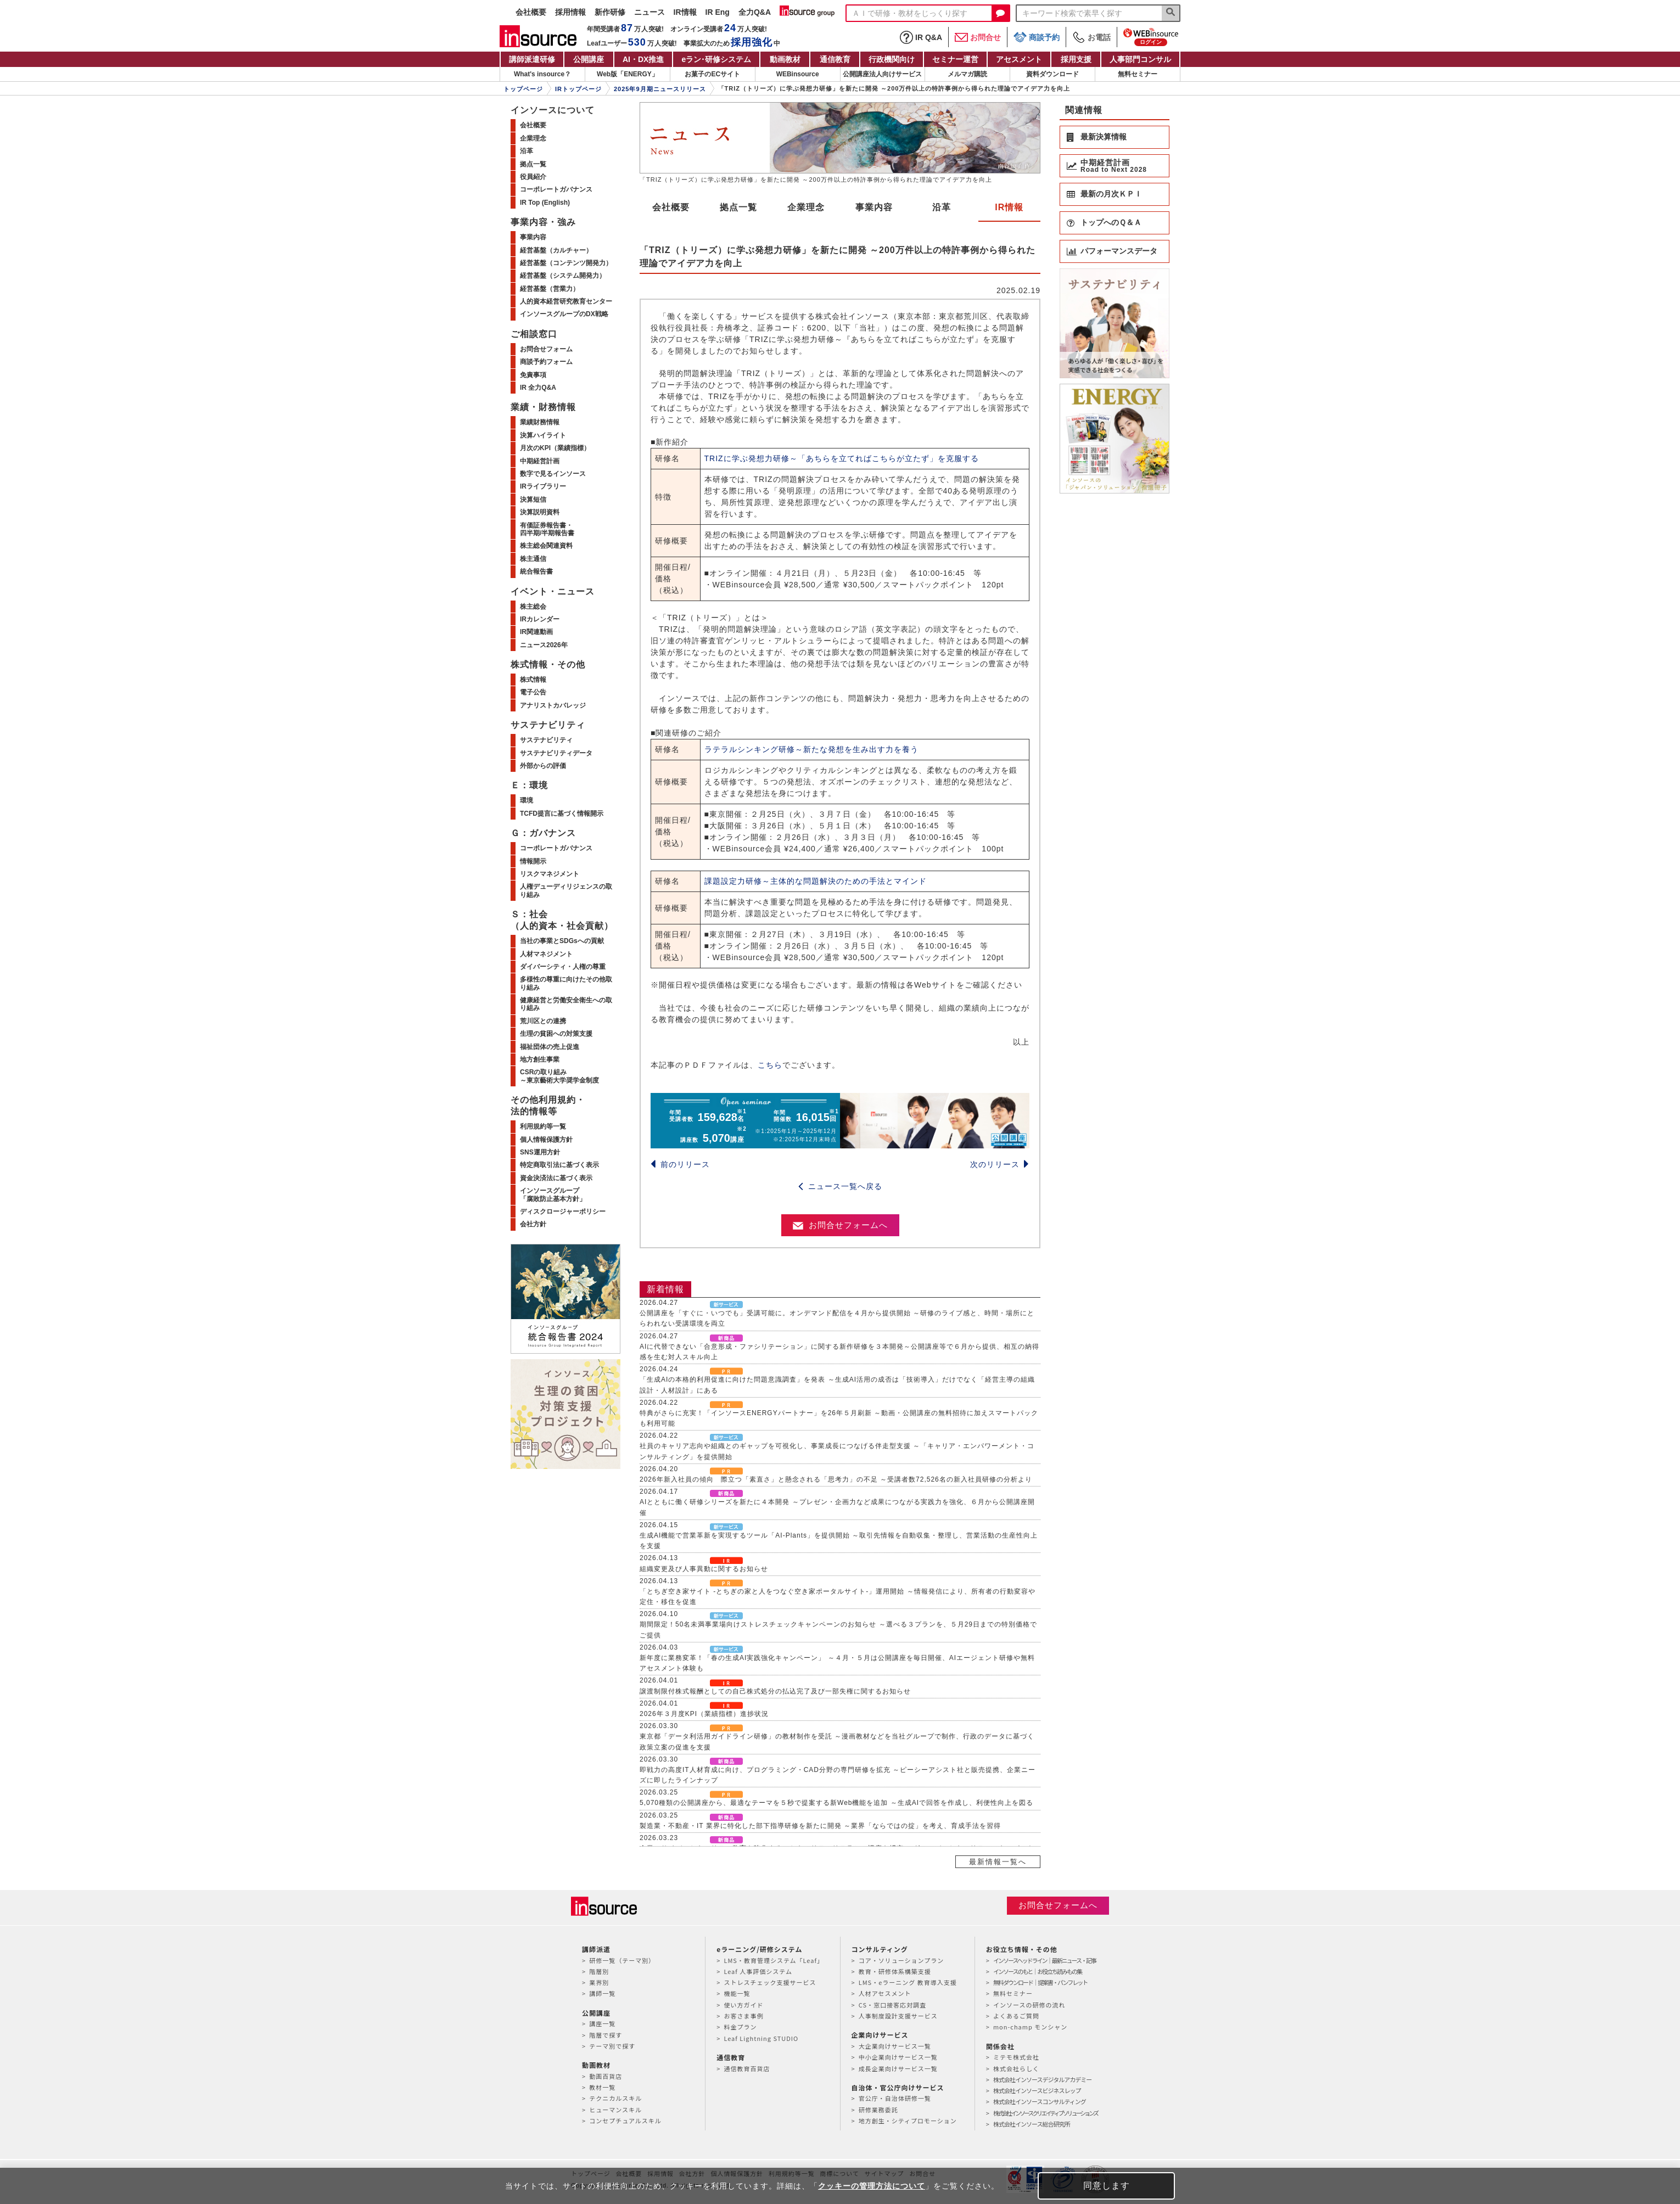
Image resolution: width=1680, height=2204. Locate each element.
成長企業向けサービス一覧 (898, 2068)
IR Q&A (921, 37)
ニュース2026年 (544, 645)
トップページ (523, 89)
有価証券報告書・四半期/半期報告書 (547, 529)
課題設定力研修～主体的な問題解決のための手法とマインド (815, 881)
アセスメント (1019, 59)
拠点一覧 (738, 207)
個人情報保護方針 (546, 1139)
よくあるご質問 (1016, 2016)
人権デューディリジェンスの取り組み (566, 890)
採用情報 (570, 12)
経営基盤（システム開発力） (563, 275)
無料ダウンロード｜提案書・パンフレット (1040, 1982)
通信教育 (835, 59)
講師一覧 (602, 1993)
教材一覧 (602, 2087)
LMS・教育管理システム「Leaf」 (774, 1960)
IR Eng (717, 12)
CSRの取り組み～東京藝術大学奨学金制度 (559, 1076)
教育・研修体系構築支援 (895, 1971)
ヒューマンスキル (615, 2109)
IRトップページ (578, 89)
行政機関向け (892, 59)
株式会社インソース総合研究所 (1031, 2124)
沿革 (941, 207)
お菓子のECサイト (712, 74)
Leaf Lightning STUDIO (761, 2038)
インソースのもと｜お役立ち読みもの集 (1037, 1971)
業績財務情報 (539, 422)
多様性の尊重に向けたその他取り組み (566, 983)
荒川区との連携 (543, 1021)
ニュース (649, 12)
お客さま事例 (743, 2016)
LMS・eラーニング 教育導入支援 (908, 1982)
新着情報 (665, 1289)
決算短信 (533, 499)
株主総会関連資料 (546, 545)
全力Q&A (754, 12)
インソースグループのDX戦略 (564, 314)
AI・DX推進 (643, 59)
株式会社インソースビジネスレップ (1036, 2090)
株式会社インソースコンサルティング (1039, 2101)
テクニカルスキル (615, 2098)
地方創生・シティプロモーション (908, 2120)
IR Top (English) (545, 202)
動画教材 (785, 59)
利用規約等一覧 (543, 1126)
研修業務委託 (878, 2109)
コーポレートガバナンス (556, 189)
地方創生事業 (539, 1059)
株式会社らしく (1016, 2068)
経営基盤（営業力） (549, 289)
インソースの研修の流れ (1029, 2005)
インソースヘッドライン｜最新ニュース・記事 (1044, 1960)
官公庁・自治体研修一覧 (895, 2098)
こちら (770, 1065)
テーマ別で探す (612, 2046)
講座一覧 (602, 2023)
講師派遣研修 (532, 59)
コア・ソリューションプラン (901, 1960)
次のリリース (999, 1164)
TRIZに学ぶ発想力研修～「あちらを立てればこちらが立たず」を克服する (841, 458)
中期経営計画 (539, 461)
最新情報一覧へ (998, 1862)
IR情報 (685, 12)
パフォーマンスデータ (1118, 250)
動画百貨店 (605, 2076)
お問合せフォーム (546, 349)
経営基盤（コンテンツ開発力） (566, 263)
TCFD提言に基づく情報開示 (561, 813)
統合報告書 (536, 571)
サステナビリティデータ (556, 753)
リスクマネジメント (549, 874)
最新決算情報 (1103, 136)
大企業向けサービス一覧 (895, 2046)
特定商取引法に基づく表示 (559, 1165)
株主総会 (533, 606)
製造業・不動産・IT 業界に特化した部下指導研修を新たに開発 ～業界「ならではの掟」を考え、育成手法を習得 (820, 1826)
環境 (526, 800)
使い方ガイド (743, 2005)
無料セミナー (1137, 74)
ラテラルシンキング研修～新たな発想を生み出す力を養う (811, 749)
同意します (1106, 2185)
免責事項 (533, 375)
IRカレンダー (539, 619)
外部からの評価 (543, 766)
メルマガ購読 (967, 74)
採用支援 (1076, 59)
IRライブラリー (543, 486)
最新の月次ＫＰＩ (1111, 193)
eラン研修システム (716, 59)
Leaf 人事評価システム (758, 1971)
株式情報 (533, 679)
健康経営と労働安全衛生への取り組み (566, 1004)
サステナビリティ (546, 740)
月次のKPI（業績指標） (555, 448)
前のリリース (680, 1164)
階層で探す (605, 2035)
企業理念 (806, 207)
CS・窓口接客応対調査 (892, 2005)
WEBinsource (797, 74)
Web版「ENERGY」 (627, 74)
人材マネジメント (546, 954)
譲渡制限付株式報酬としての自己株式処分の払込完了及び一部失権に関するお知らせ (775, 1691)
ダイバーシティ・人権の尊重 (563, 967)
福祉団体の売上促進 (549, 1047)
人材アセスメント (885, 1993)
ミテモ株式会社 (1016, 2057)
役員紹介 (533, 177)
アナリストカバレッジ (553, 705)
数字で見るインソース (553, 474)
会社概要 (531, 12)
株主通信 (533, 559)
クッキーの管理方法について (871, 2185)
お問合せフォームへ (840, 1225)
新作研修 (610, 12)
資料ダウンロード (1052, 74)
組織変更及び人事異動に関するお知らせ (704, 1569)
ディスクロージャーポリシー (563, 1211)
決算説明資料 (539, 512)
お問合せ (978, 37)
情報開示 (533, 861)
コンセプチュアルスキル (625, 2120)
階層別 (599, 1971)
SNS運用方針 (540, 1152)
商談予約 (1036, 37)
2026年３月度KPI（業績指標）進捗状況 (704, 1714)
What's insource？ (542, 74)
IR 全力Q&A (538, 387)
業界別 (599, 1982)
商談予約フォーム (546, 362)
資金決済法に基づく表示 (556, 1178)
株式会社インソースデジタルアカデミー (1042, 2079)
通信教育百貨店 (747, 2068)
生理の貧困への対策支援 (556, 1033)
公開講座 (588, 59)
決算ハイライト (543, 435)
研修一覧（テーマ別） (622, 1960)
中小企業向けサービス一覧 (898, 2057)
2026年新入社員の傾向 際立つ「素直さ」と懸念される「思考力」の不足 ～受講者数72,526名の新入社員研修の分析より (836, 1479)
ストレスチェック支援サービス (770, 1982)
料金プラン (740, 2027)
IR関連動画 (536, 632)
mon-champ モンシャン (1030, 2027)
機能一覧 (737, 1993)
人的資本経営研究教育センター (566, 301)
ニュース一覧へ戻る (840, 1186)
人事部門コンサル (1140, 59)
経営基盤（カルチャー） (556, 250)
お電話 (1091, 37)
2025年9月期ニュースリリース (660, 89)
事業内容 (874, 207)
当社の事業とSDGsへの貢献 (562, 941)
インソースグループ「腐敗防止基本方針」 (553, 1194)
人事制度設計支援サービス (898, 2016)
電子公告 (533, 692)
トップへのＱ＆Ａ (1110, 222)
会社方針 (533, 1224)
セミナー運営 (955, 59)
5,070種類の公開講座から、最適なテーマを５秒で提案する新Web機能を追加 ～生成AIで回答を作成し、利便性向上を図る (836, 1803)
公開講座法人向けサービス (882, 74)
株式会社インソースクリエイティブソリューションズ (1045, 2113)
